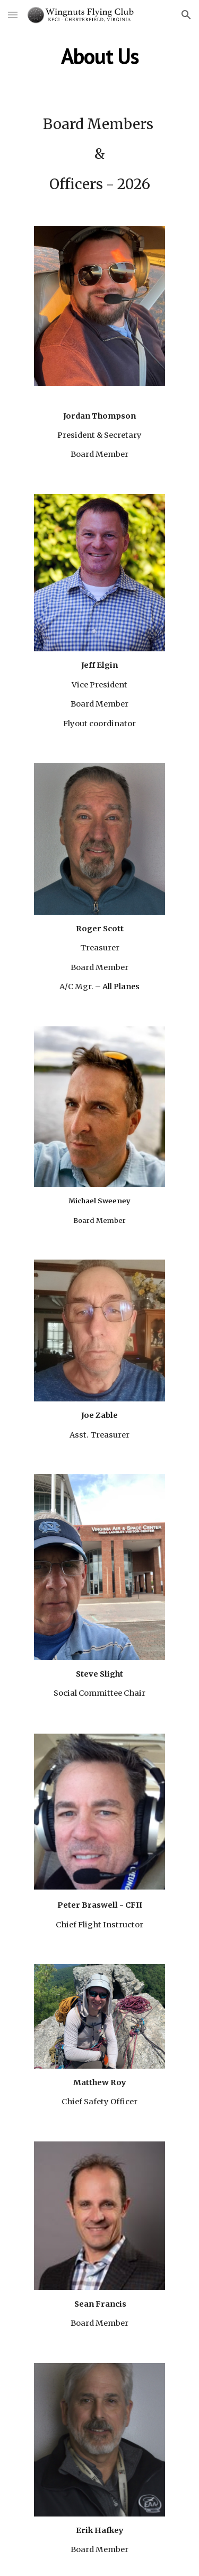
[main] (99, 56)
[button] (12, 14)
